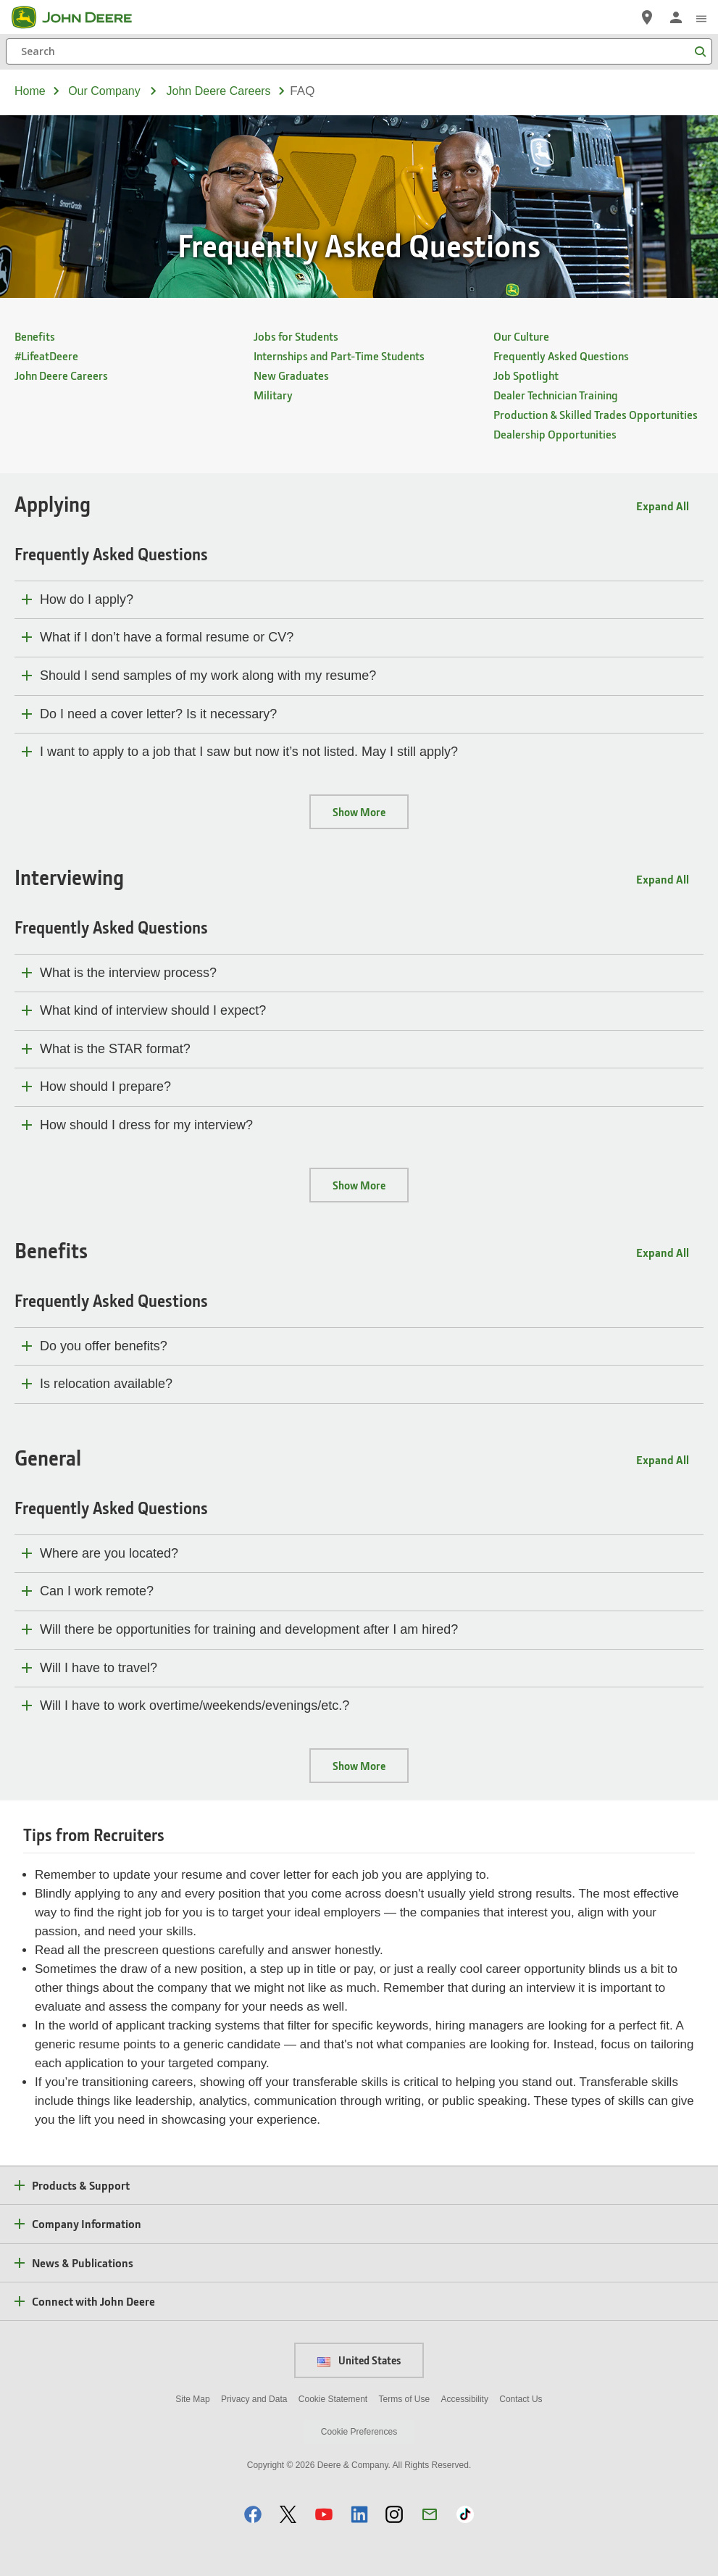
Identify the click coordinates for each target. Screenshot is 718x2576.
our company (104, 91)
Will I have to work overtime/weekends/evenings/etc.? (194, 1705)
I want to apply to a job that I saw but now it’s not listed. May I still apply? (249, 751)
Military (273, 394)
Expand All (662, 505)
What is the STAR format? (115, 1049)
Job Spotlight (526, 375)
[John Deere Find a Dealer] (647, 17)
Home (30, 91)
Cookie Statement (333, 2399)
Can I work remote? (97, 1591)
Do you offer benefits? (103, 1346)
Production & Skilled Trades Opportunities (595, 414)
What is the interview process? (128, 972)
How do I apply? (86, 599)
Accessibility (464, 2399)
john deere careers (219, 91)
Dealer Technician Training (555, 394)
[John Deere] (80, 17)
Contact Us (520, 2399)
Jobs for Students (296, 336)
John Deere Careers (61, 375)
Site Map (192, 2399)
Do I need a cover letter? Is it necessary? (158, 714)
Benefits (34, 336)
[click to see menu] (701, 17)
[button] (253, 2514)
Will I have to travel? (98, 1668)
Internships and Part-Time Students (339, 355)
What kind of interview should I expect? (153, 1010)
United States (359, 2360)
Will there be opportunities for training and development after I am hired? (249, 1629)
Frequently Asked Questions (561, 355)
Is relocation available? (106, 1383)
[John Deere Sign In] (675, 17)
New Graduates (291, 375)
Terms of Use (404, 2399)
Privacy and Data (254, 2399)
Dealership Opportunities (555, 433)
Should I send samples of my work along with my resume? (208, 675)
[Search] (359, 51)
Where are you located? (109, 1553)
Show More (359, 812)
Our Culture (521, 336)
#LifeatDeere (46, 355)
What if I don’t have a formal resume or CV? (166, 637)
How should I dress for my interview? (146, 1125)
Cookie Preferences (359, 2432)
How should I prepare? (105, 1086)
